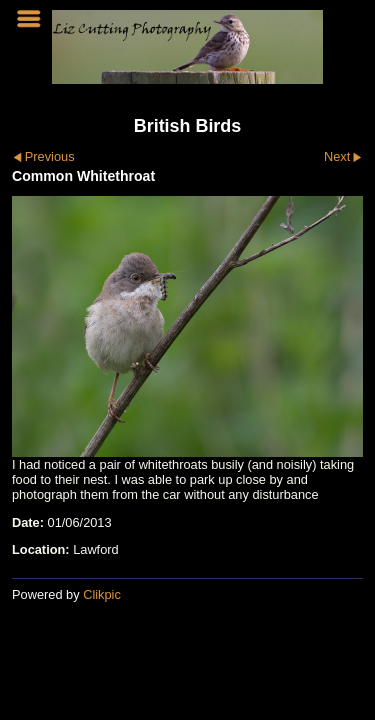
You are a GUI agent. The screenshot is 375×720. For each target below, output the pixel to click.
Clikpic (102, 594)
